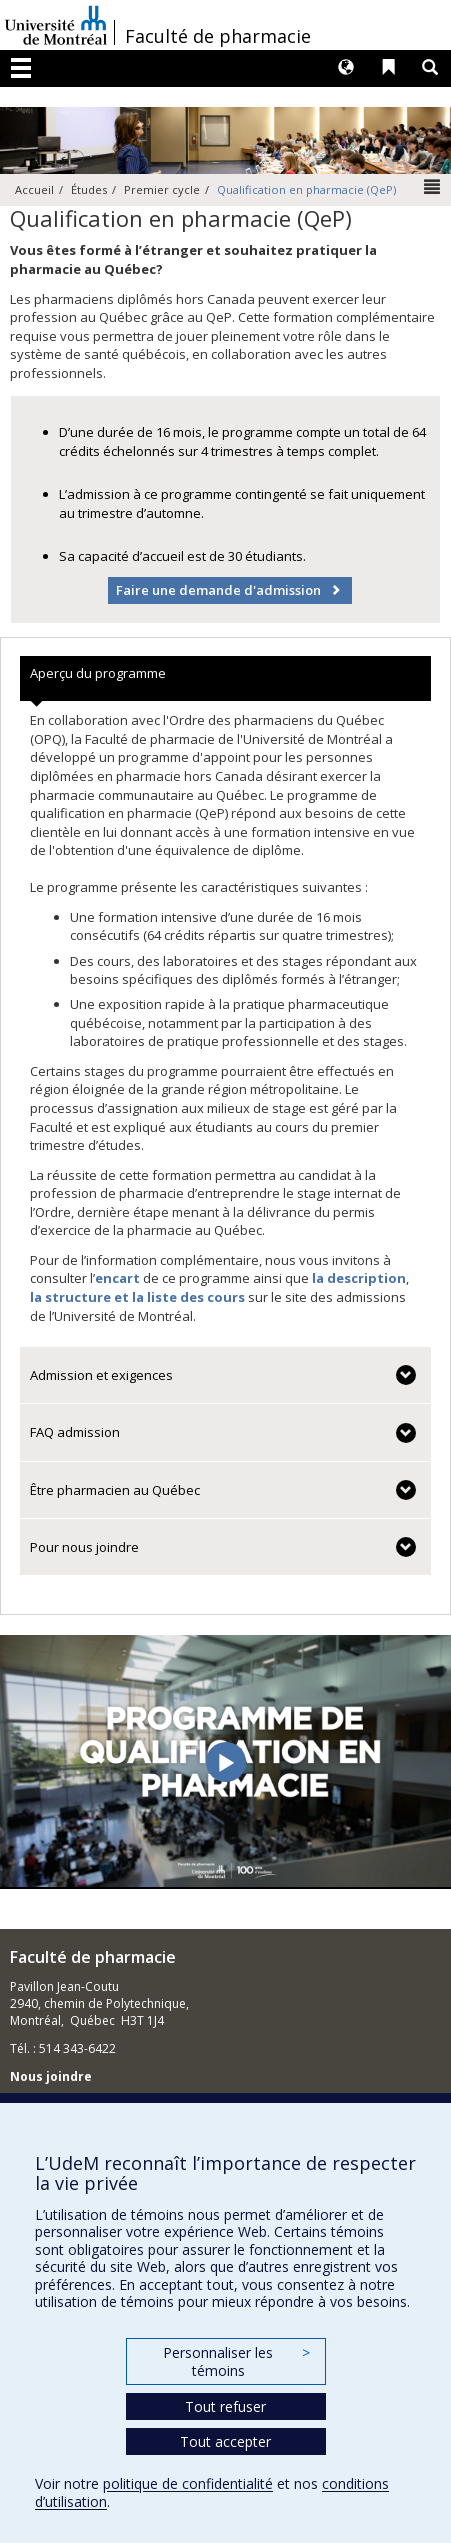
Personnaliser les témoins (236, 2361)
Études (89, 189)
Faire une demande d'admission (218, 590)
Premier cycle (162, 189)
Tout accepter (225, 2441)
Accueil (34, 189)
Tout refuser (225, 2406)
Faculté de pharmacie (218, 36)
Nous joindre (51, 2076)
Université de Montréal (56, 25)
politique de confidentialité (188, 2483)
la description (359, 1278)
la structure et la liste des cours (137, 1297)
